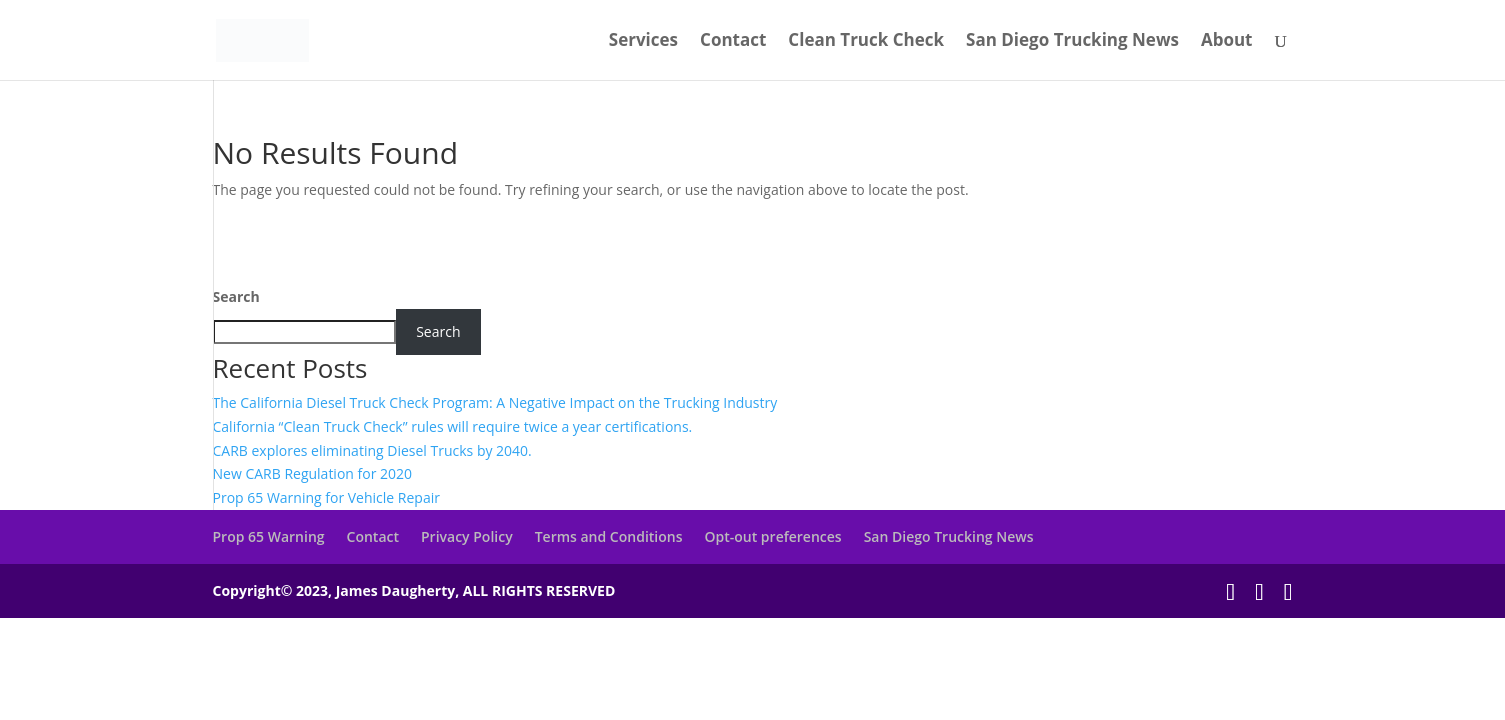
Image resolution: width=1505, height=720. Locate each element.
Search (236, 296)
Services (643, 42)
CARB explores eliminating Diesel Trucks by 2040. (372, 450)
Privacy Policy (467, 536)
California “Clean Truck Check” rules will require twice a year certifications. (453, 426)
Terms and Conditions (609, 536)
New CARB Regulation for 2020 (313, 473)
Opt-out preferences (772, 536)
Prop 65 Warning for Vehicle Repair (326, 497)
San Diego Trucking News (1072, 42)
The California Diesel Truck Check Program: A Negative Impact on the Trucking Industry (495, 402)
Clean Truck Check (866, 42)
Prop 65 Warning (269, 536)
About (1227, 42)
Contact (733, 42)
